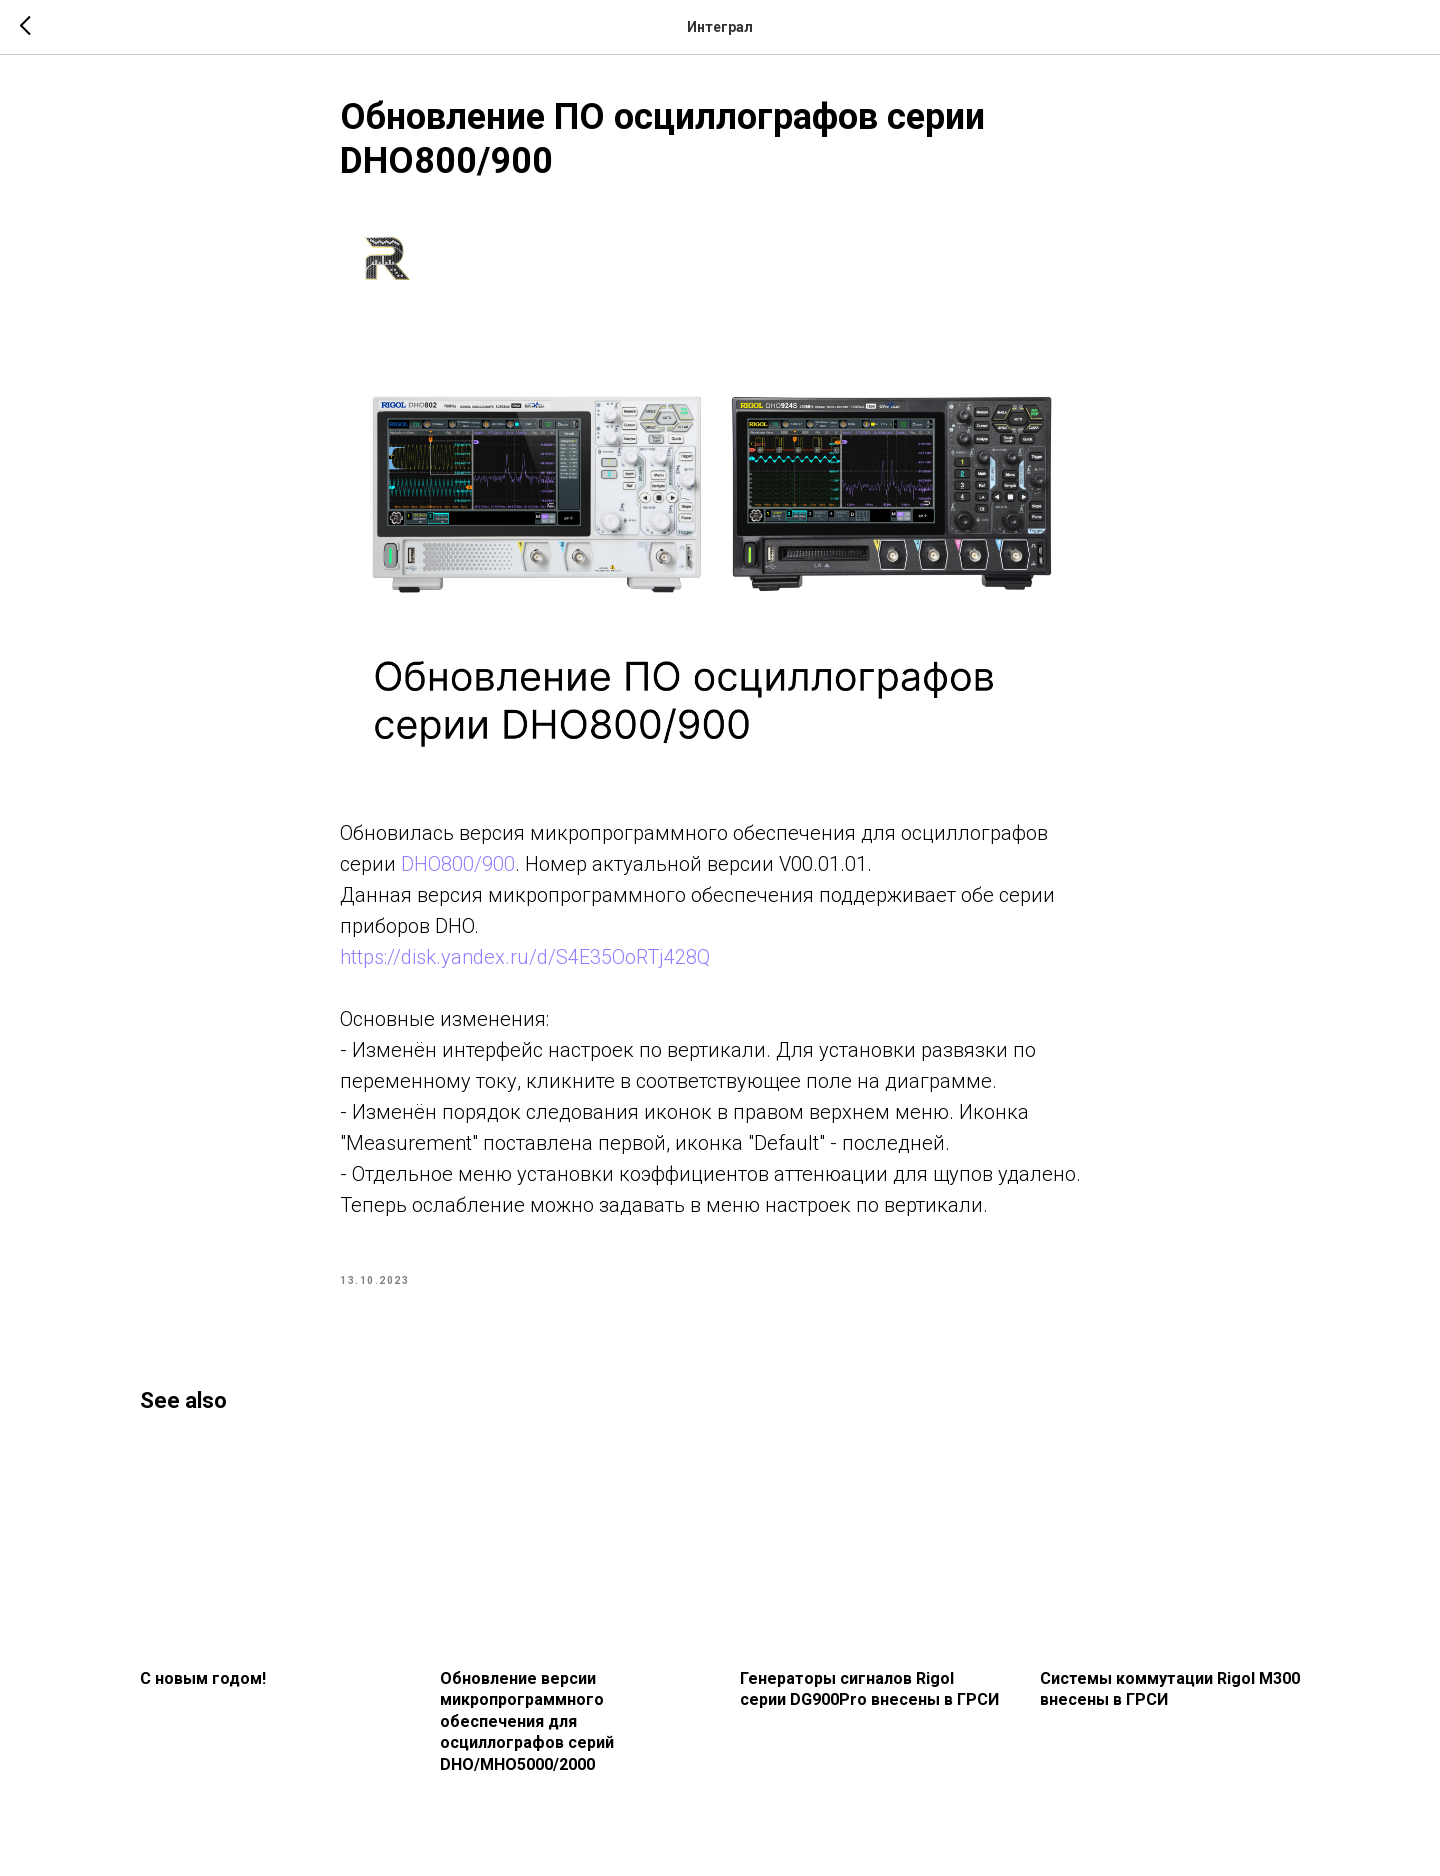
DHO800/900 (458, 864)
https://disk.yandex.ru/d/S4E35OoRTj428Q (525, 957)
